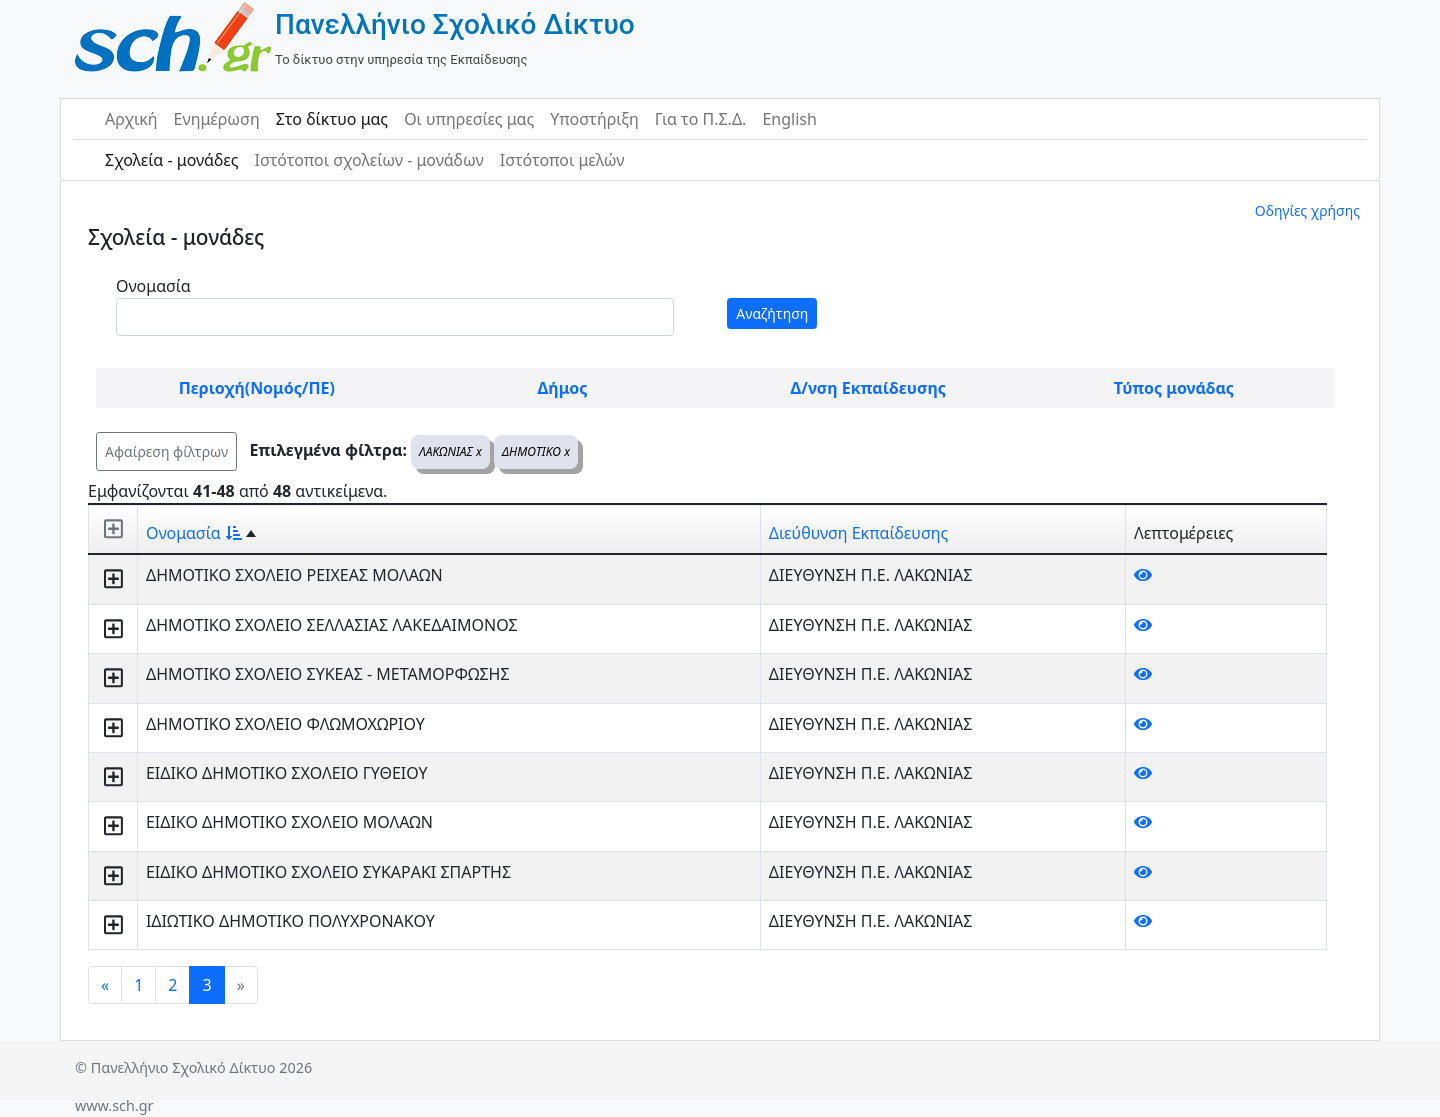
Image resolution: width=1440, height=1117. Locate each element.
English (789, 119)
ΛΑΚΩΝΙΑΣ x (450, 451)
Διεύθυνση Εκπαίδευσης (858, 533)
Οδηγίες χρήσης (1307, 210)
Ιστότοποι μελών (562, 160)
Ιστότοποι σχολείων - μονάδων (368, 160)
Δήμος (563, 388)
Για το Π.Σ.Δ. (701, 119)
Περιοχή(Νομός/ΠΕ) (257, 388)
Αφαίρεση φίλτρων (166, 451)
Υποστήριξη (594, 119)
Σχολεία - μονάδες (171, 160)
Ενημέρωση (217, 119)
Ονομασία (153, 286)
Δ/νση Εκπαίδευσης (868, 388)
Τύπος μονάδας (1174, 388)
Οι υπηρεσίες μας (469, 119)
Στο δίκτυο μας (332, 119)
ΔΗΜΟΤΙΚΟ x (536, 451)
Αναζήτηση (772, 313)
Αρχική (131, 119)
